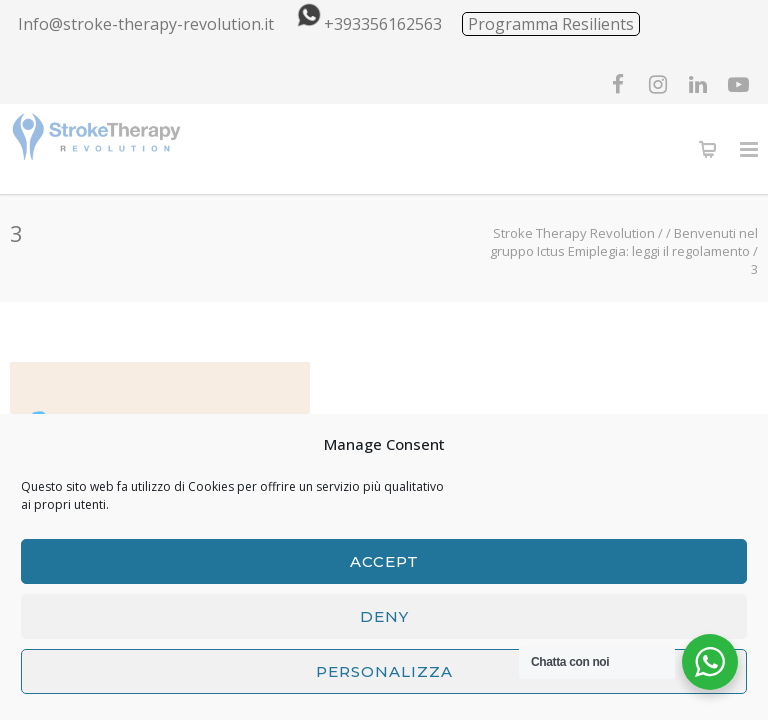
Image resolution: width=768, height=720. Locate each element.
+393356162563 (366, 24)
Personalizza (384, 671)
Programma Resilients (551, 24)
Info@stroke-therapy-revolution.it (146, 24)
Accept (384, 561)
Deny (384, 616)
